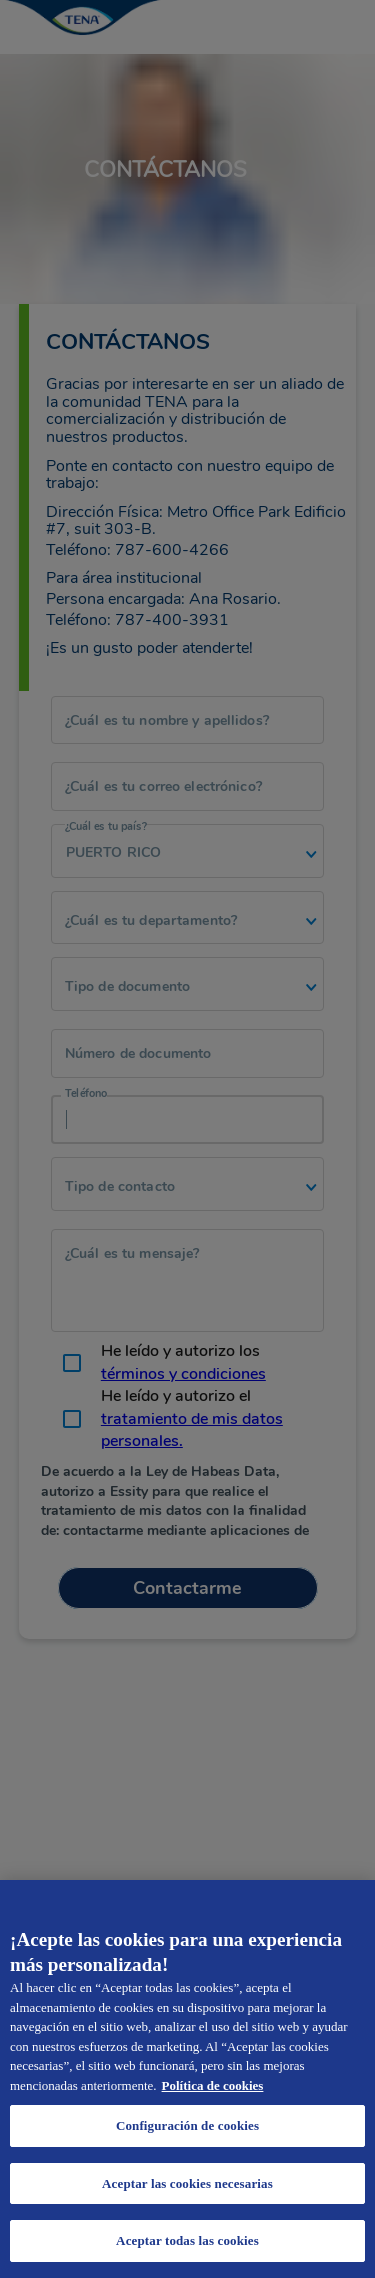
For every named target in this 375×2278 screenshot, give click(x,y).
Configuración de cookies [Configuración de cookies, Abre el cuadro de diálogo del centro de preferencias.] (187, 2125)
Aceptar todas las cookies (187, 2240)
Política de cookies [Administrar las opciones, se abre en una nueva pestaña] (213, 2085)
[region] (187, 2079)
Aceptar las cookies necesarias (187, 2183)
